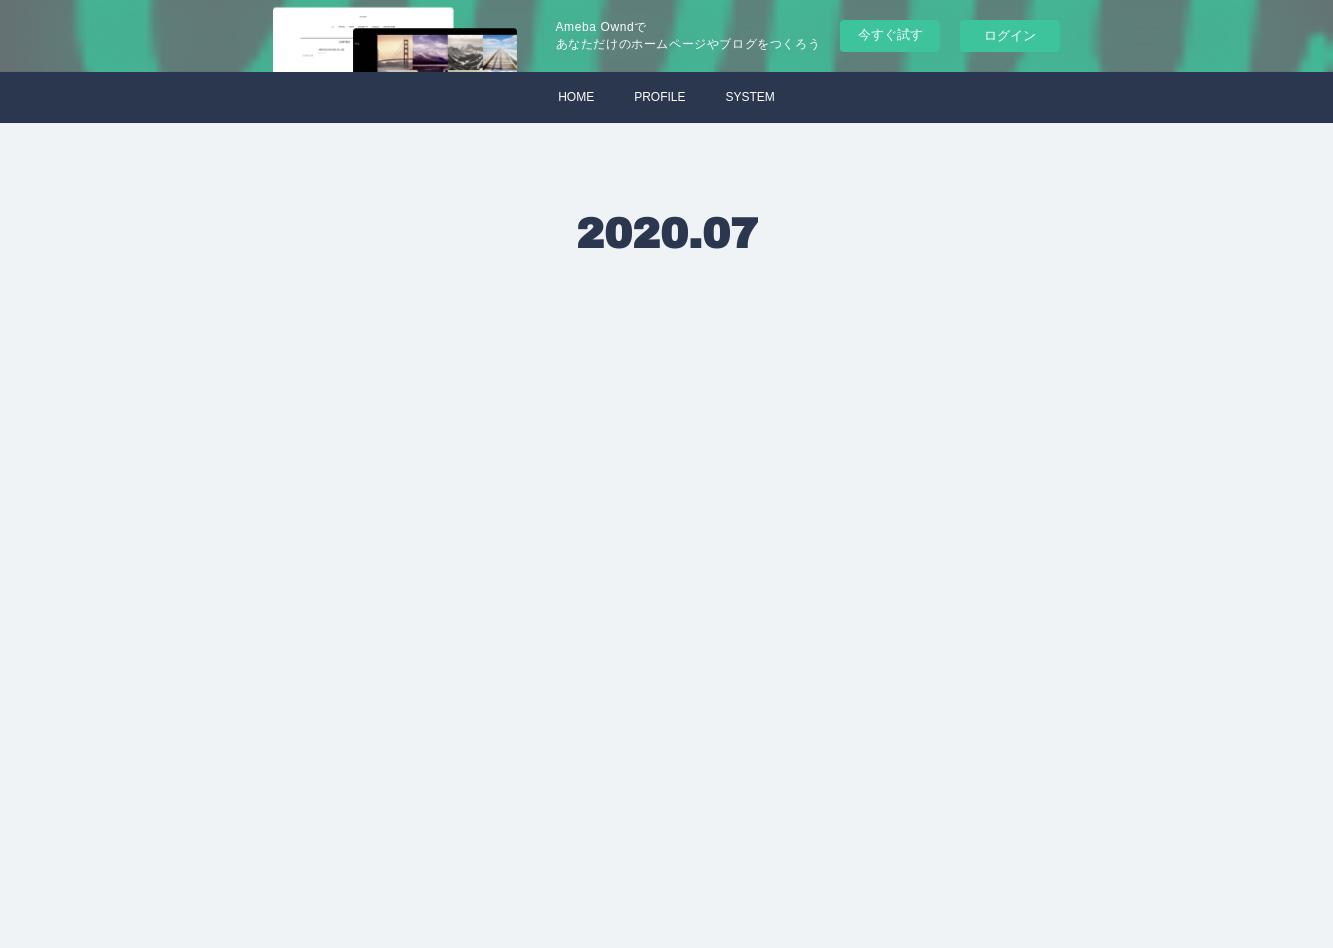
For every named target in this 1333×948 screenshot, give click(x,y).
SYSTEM (750, 97)
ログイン (1010, 35)
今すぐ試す (890, 34)
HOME (576, 97)
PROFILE (659, 97)
